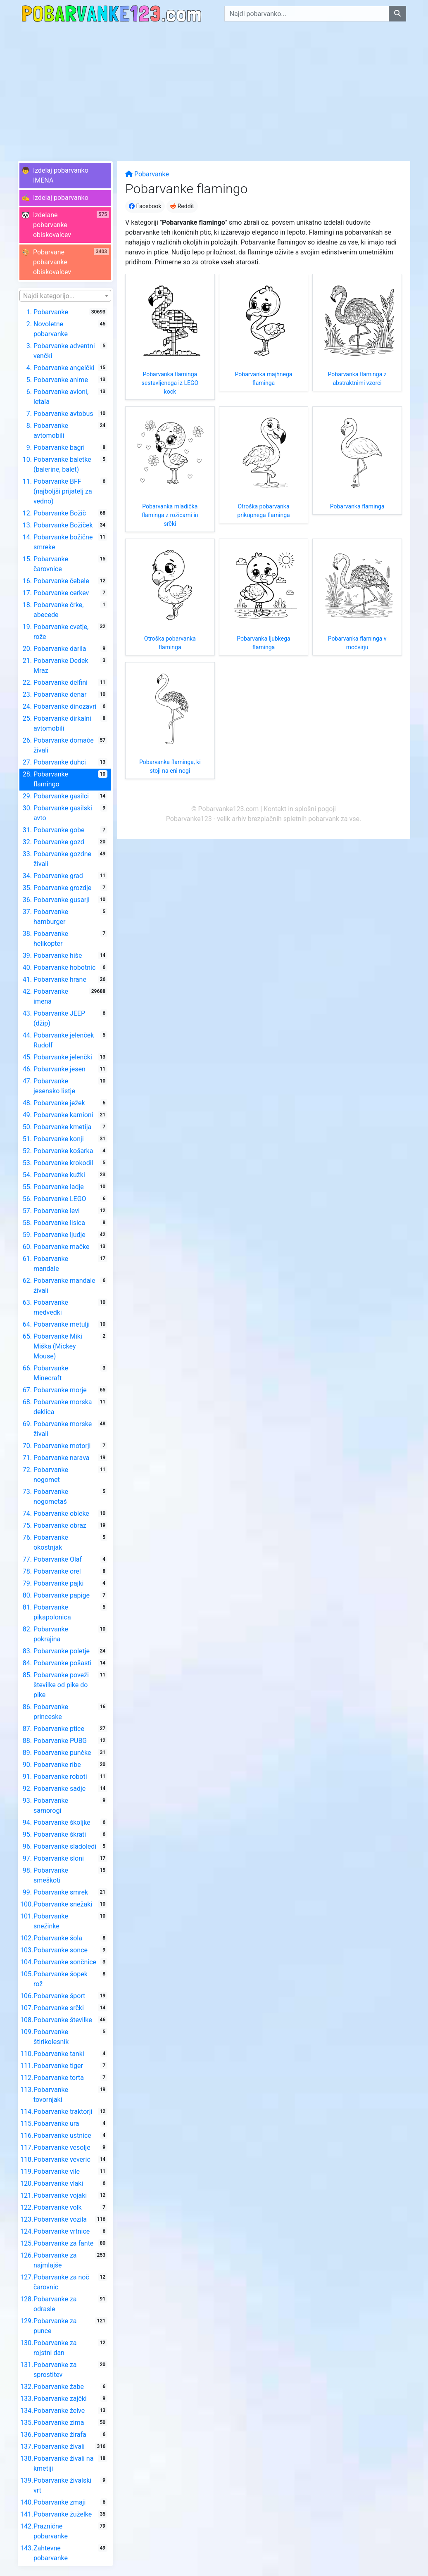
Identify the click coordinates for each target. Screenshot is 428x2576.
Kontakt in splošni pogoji (300, 809)
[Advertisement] (214, 89)
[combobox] (65, 296)
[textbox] (65, 296)
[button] (65, 175)
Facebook (145, 206)
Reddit (182, 206)
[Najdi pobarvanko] (397, 13)
